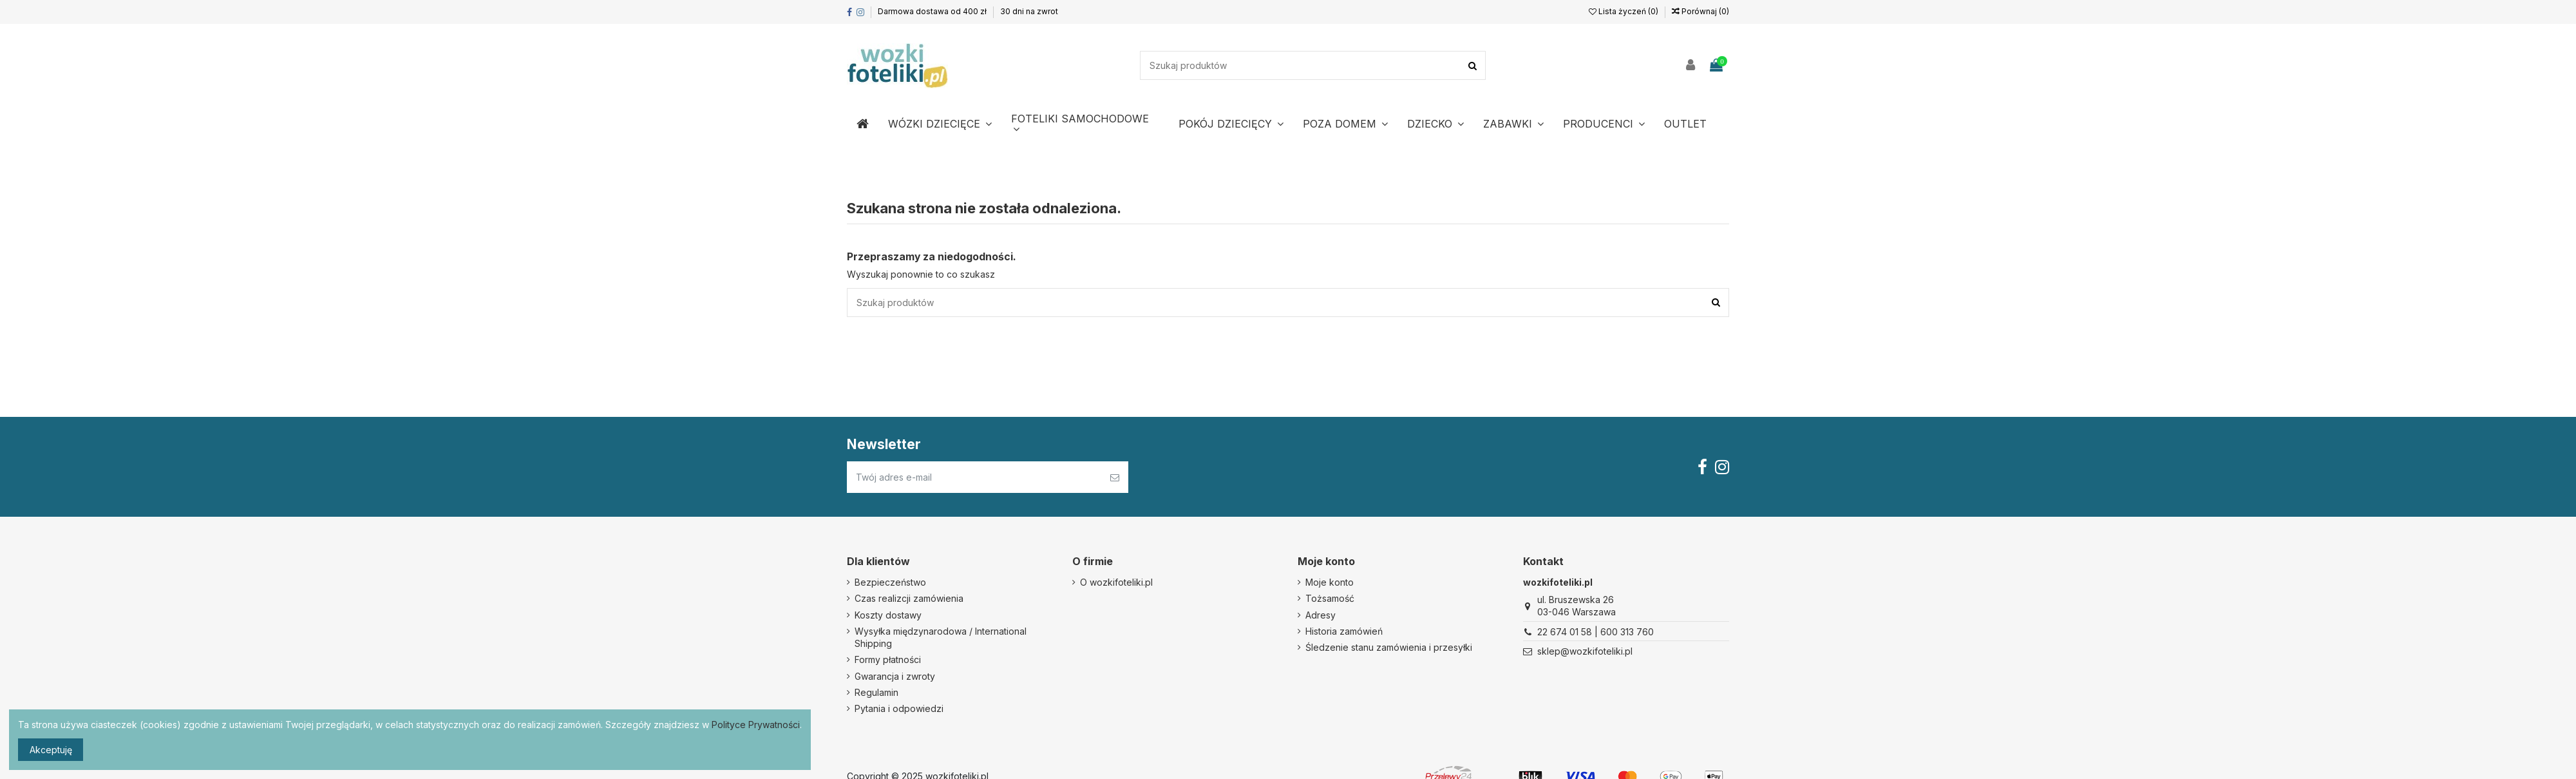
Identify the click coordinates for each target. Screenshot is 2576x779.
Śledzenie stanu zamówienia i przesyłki (1388, 647)
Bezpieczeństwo (890, 582)
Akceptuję (51, 749)
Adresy (1320, 615)
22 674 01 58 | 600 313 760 (1595, 631)
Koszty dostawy (888, 615)
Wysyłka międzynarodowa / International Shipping (941, 637)
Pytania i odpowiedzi (899, 708)
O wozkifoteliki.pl (1116, 582)
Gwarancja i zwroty (895, 676)
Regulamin (876, 692)
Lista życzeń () (1624, 11)
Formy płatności (888, 659)
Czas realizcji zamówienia (909, 598)
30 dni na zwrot (1029, 11)
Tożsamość (1329, 598)
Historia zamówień (1344, 631)
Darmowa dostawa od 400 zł (933, 11)
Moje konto (1329, 582)
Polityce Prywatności (756, 724)
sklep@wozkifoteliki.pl (1585, 651)
